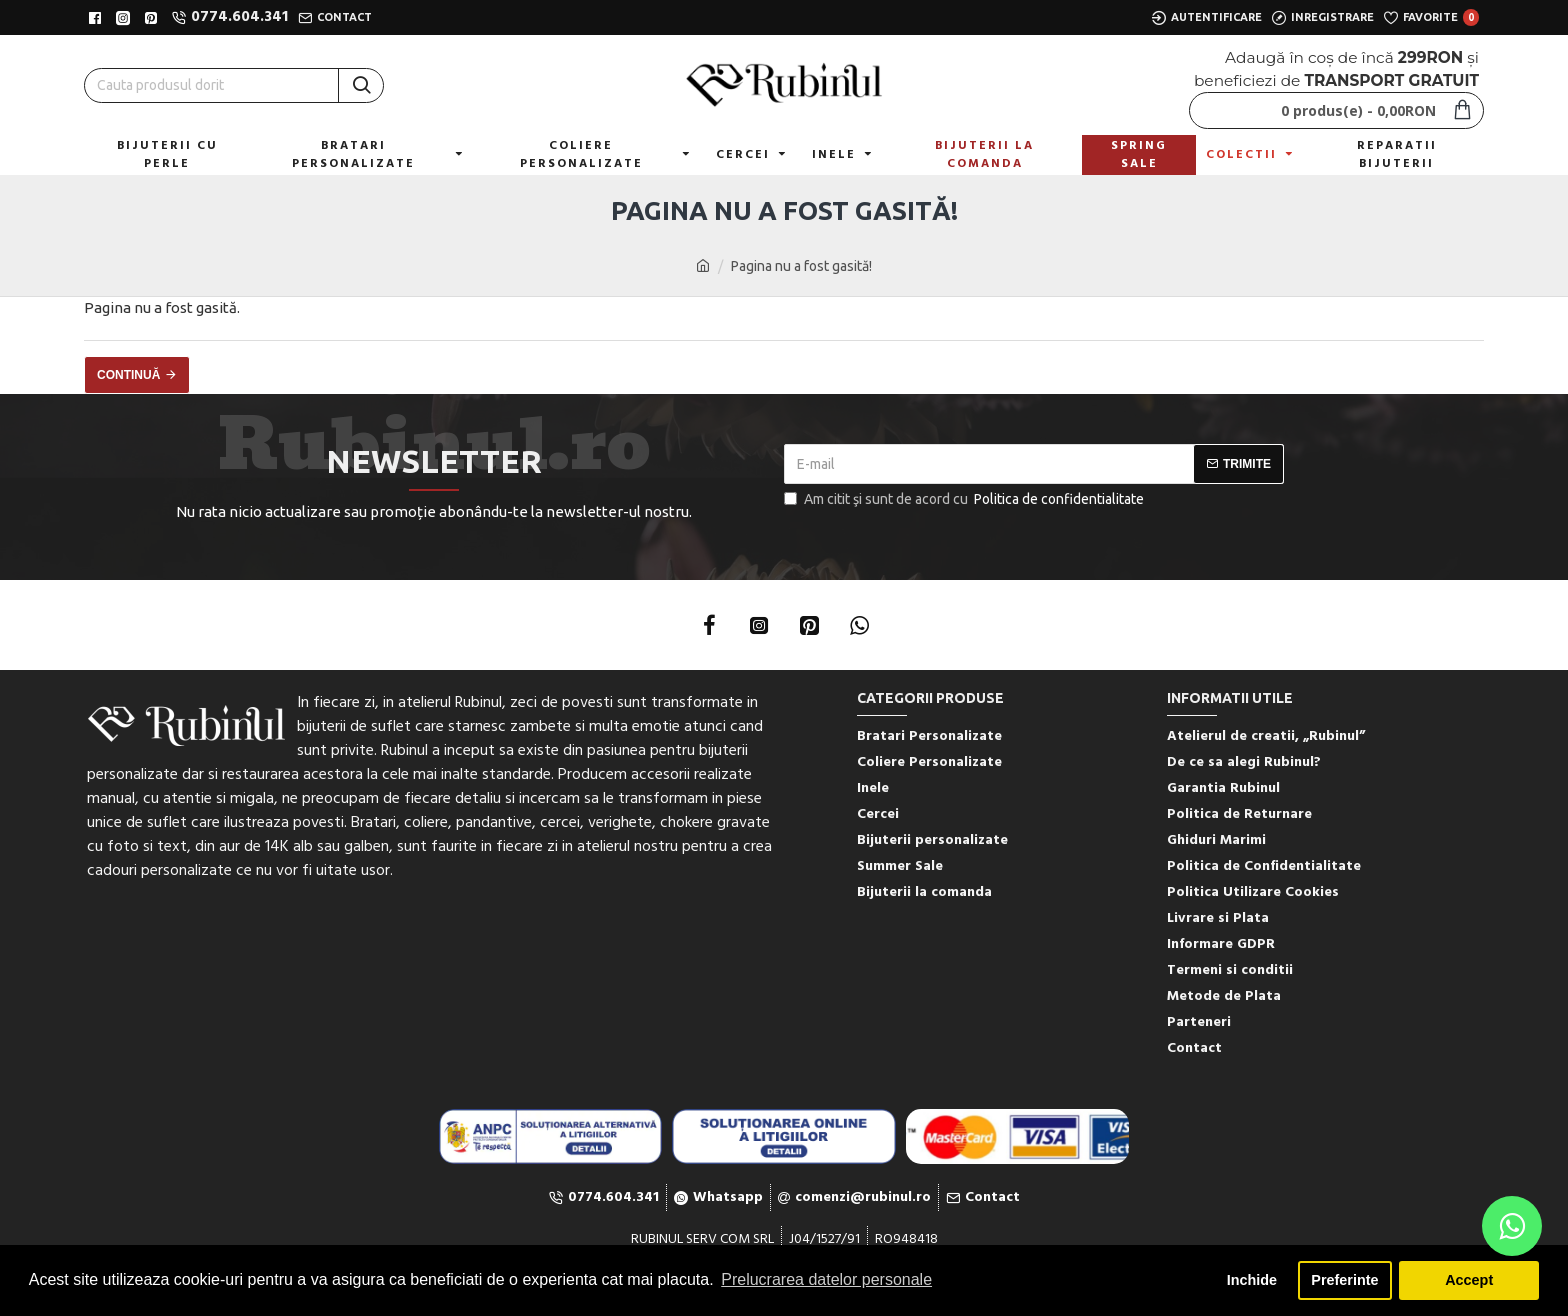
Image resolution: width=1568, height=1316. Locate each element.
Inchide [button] (1252, 1280)
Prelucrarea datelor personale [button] (826, 1279)
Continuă (128, 375)
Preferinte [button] (1344, 1280)
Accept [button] (1469, 1280)
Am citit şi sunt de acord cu (965, 499)
